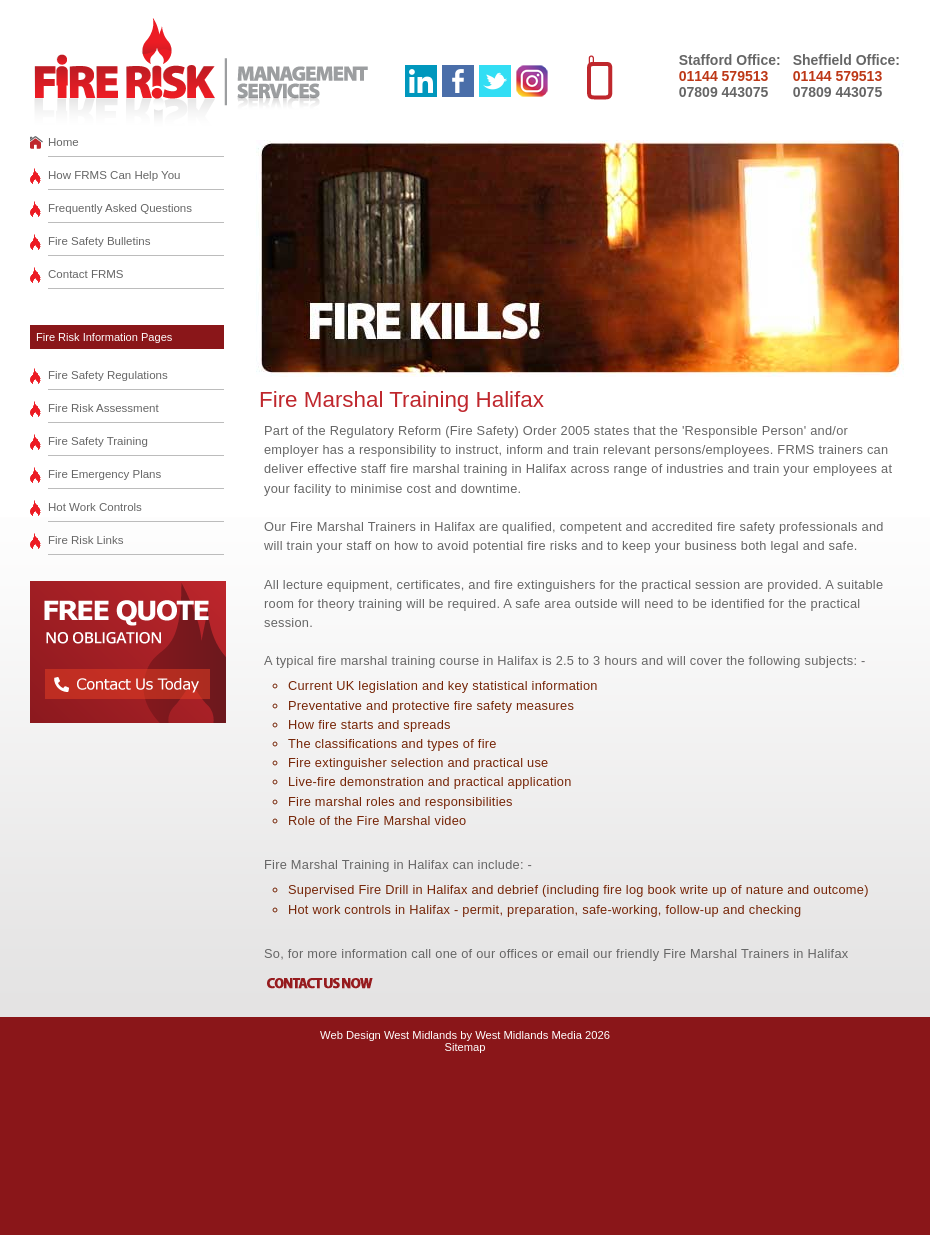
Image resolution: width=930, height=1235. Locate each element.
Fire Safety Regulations (108, 375)
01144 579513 (724, 76)
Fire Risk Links (86, 540)
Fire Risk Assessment (103, 408)
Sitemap (464, 1047)
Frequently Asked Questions (120, 208)
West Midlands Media (528, 1035)
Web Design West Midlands (388, 1035)
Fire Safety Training (98, 441)
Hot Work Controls (95, 507)
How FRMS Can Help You (114, 175)
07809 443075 (724, 92)
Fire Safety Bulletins (99, 241)
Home (63, 142)
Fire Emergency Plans (104, 474)
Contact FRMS (86, 274)
